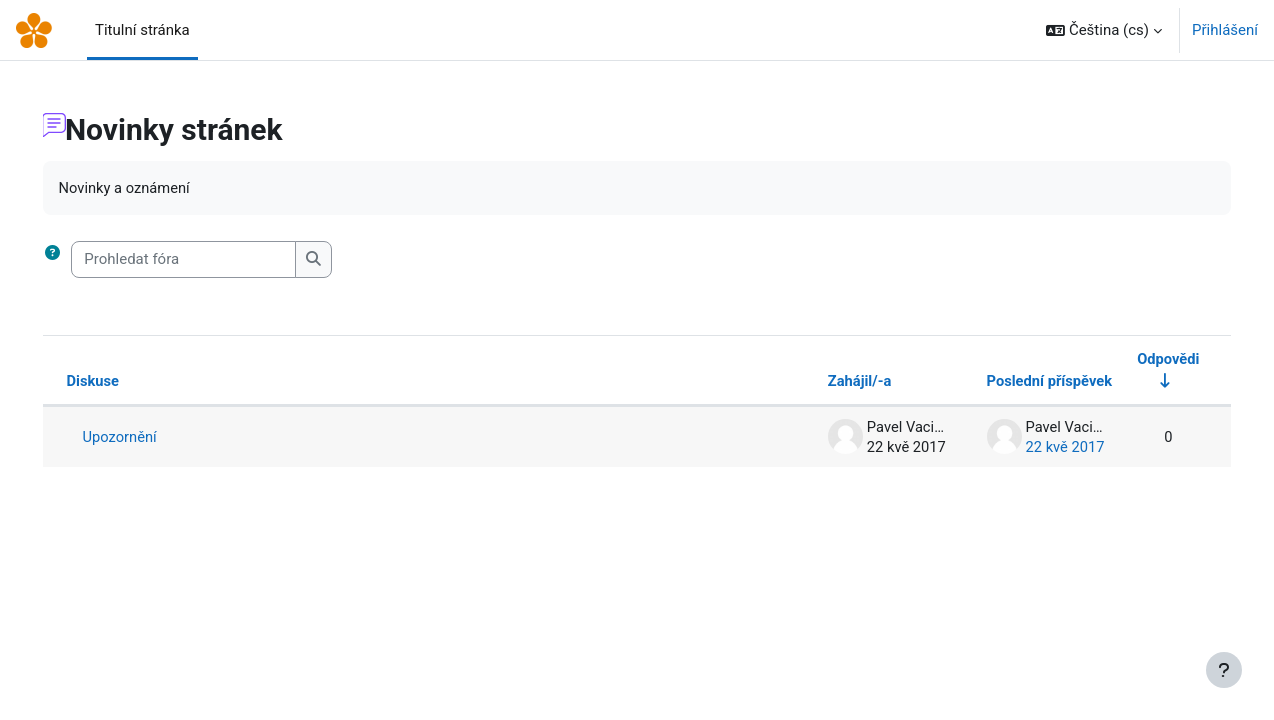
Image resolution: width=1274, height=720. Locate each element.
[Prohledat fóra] (212, 260)
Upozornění (149, 438)
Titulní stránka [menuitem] (142, 30)
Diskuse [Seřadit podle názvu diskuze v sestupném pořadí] (122, 382)
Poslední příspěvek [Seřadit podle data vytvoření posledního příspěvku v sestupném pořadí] (1019, 382)
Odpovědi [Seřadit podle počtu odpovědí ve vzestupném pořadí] (1139, 359)
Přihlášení (1225, 30)
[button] (1104, 30)
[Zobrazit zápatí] (1224, 670)
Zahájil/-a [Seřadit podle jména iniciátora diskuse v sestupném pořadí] (826, 382)
